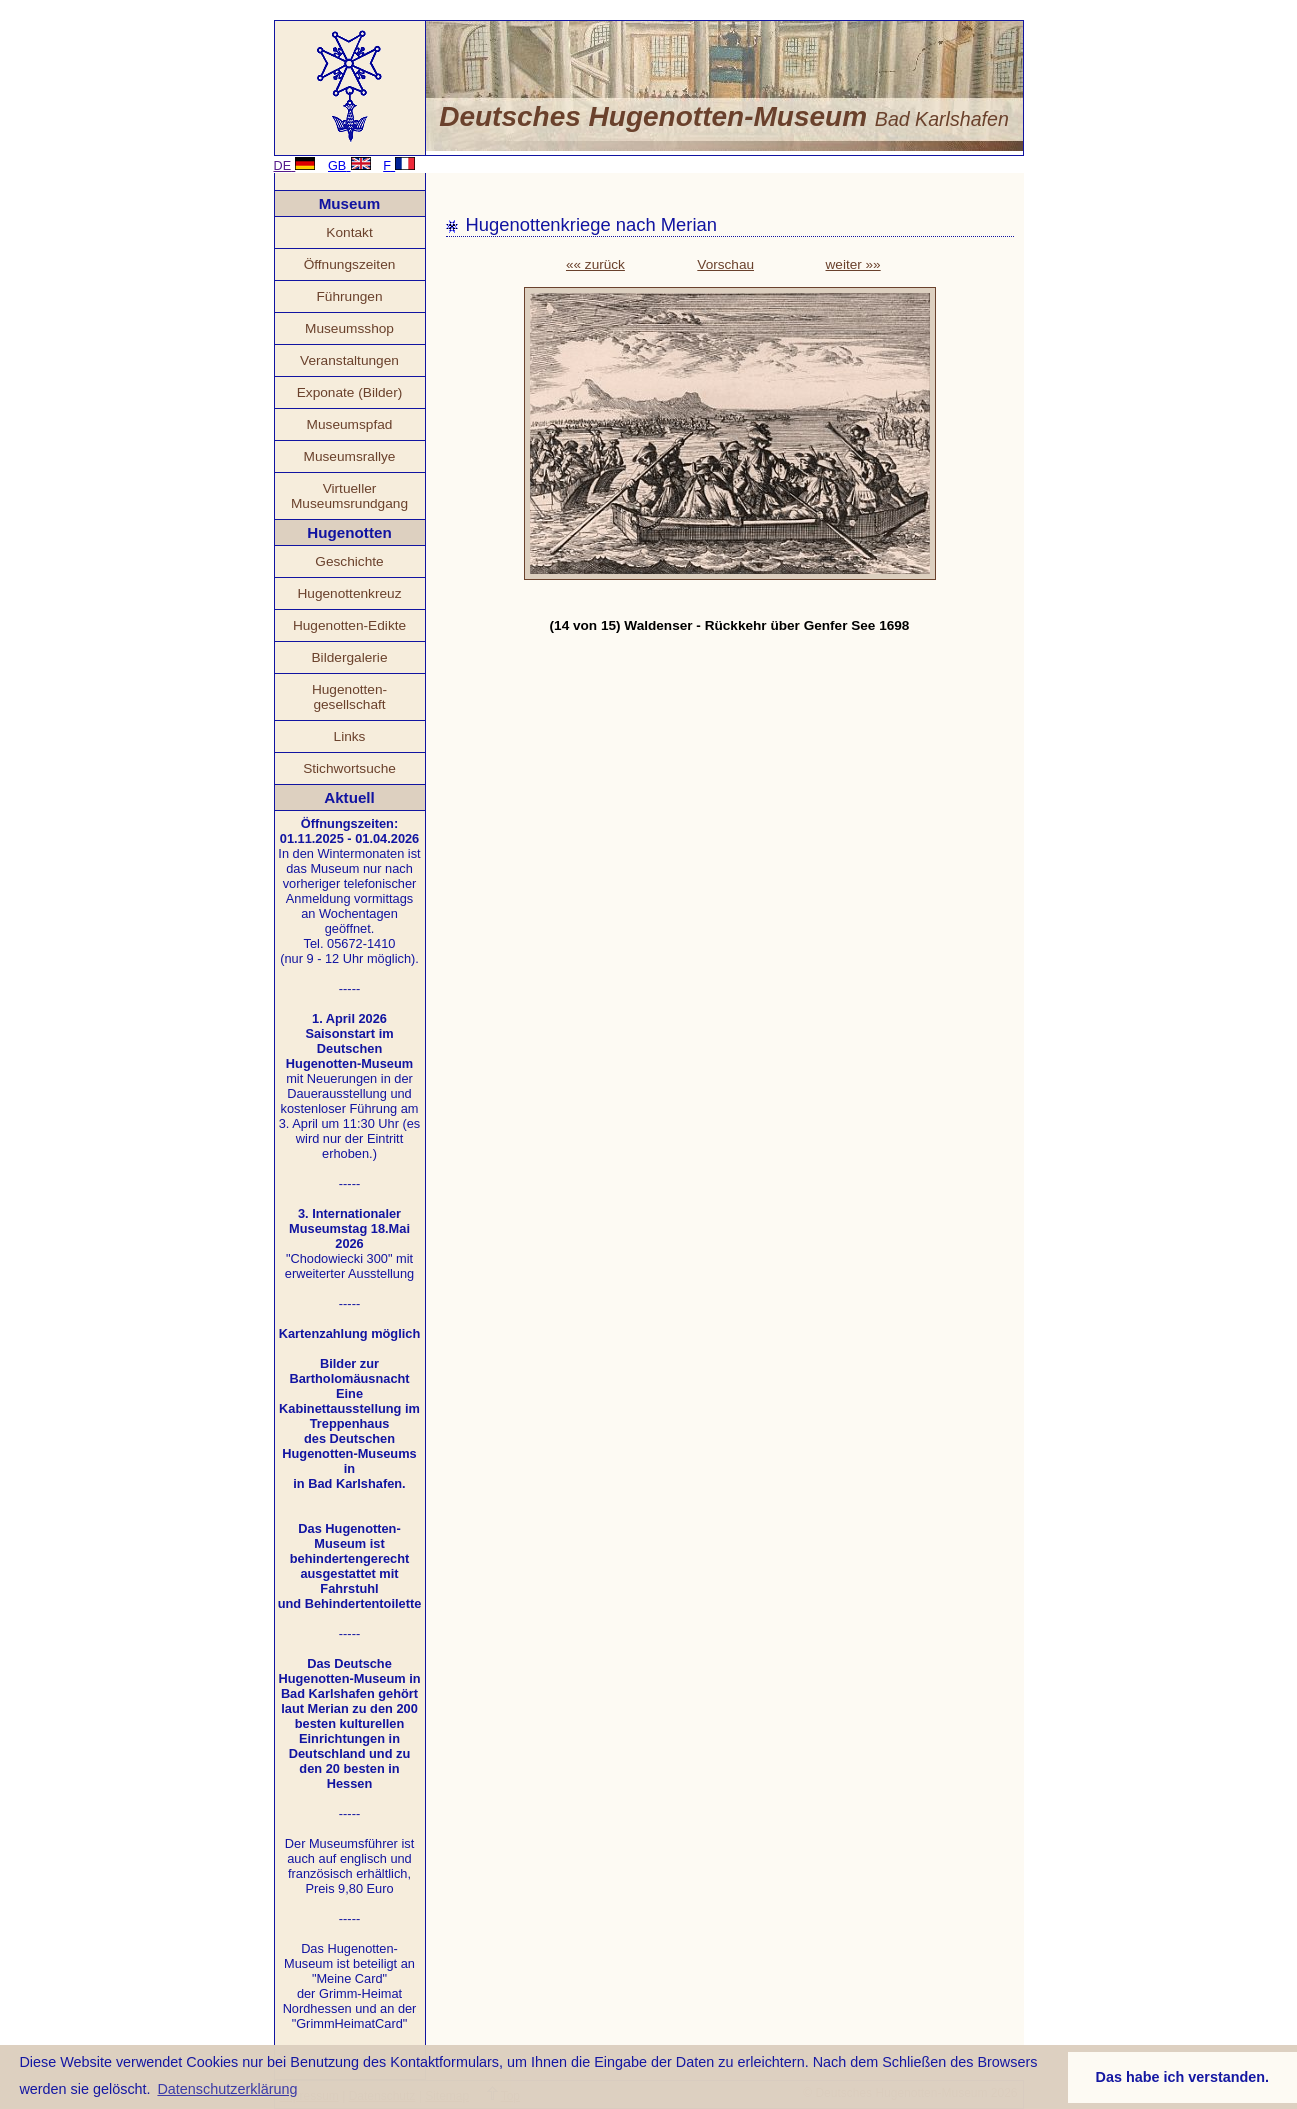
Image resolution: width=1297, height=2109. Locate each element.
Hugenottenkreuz (349, 593)
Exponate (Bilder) (350, 392)
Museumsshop (349, 328)
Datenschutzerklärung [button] (227, 2089)
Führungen (349, 296)
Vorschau (725, 264)
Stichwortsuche (349, 768)
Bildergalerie (350, 657)
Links (350, 736)
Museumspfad (350, 424)
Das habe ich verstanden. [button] (1183, 2077)
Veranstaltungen (349, 360)
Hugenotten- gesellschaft (349, 697)
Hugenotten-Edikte (349, 625)
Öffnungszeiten (350, 264)
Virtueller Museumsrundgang (349, 496)
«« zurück (595, 264)
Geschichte (349, 561)
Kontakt (349, 232)
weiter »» (853, 264)
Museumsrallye (350, 456)
